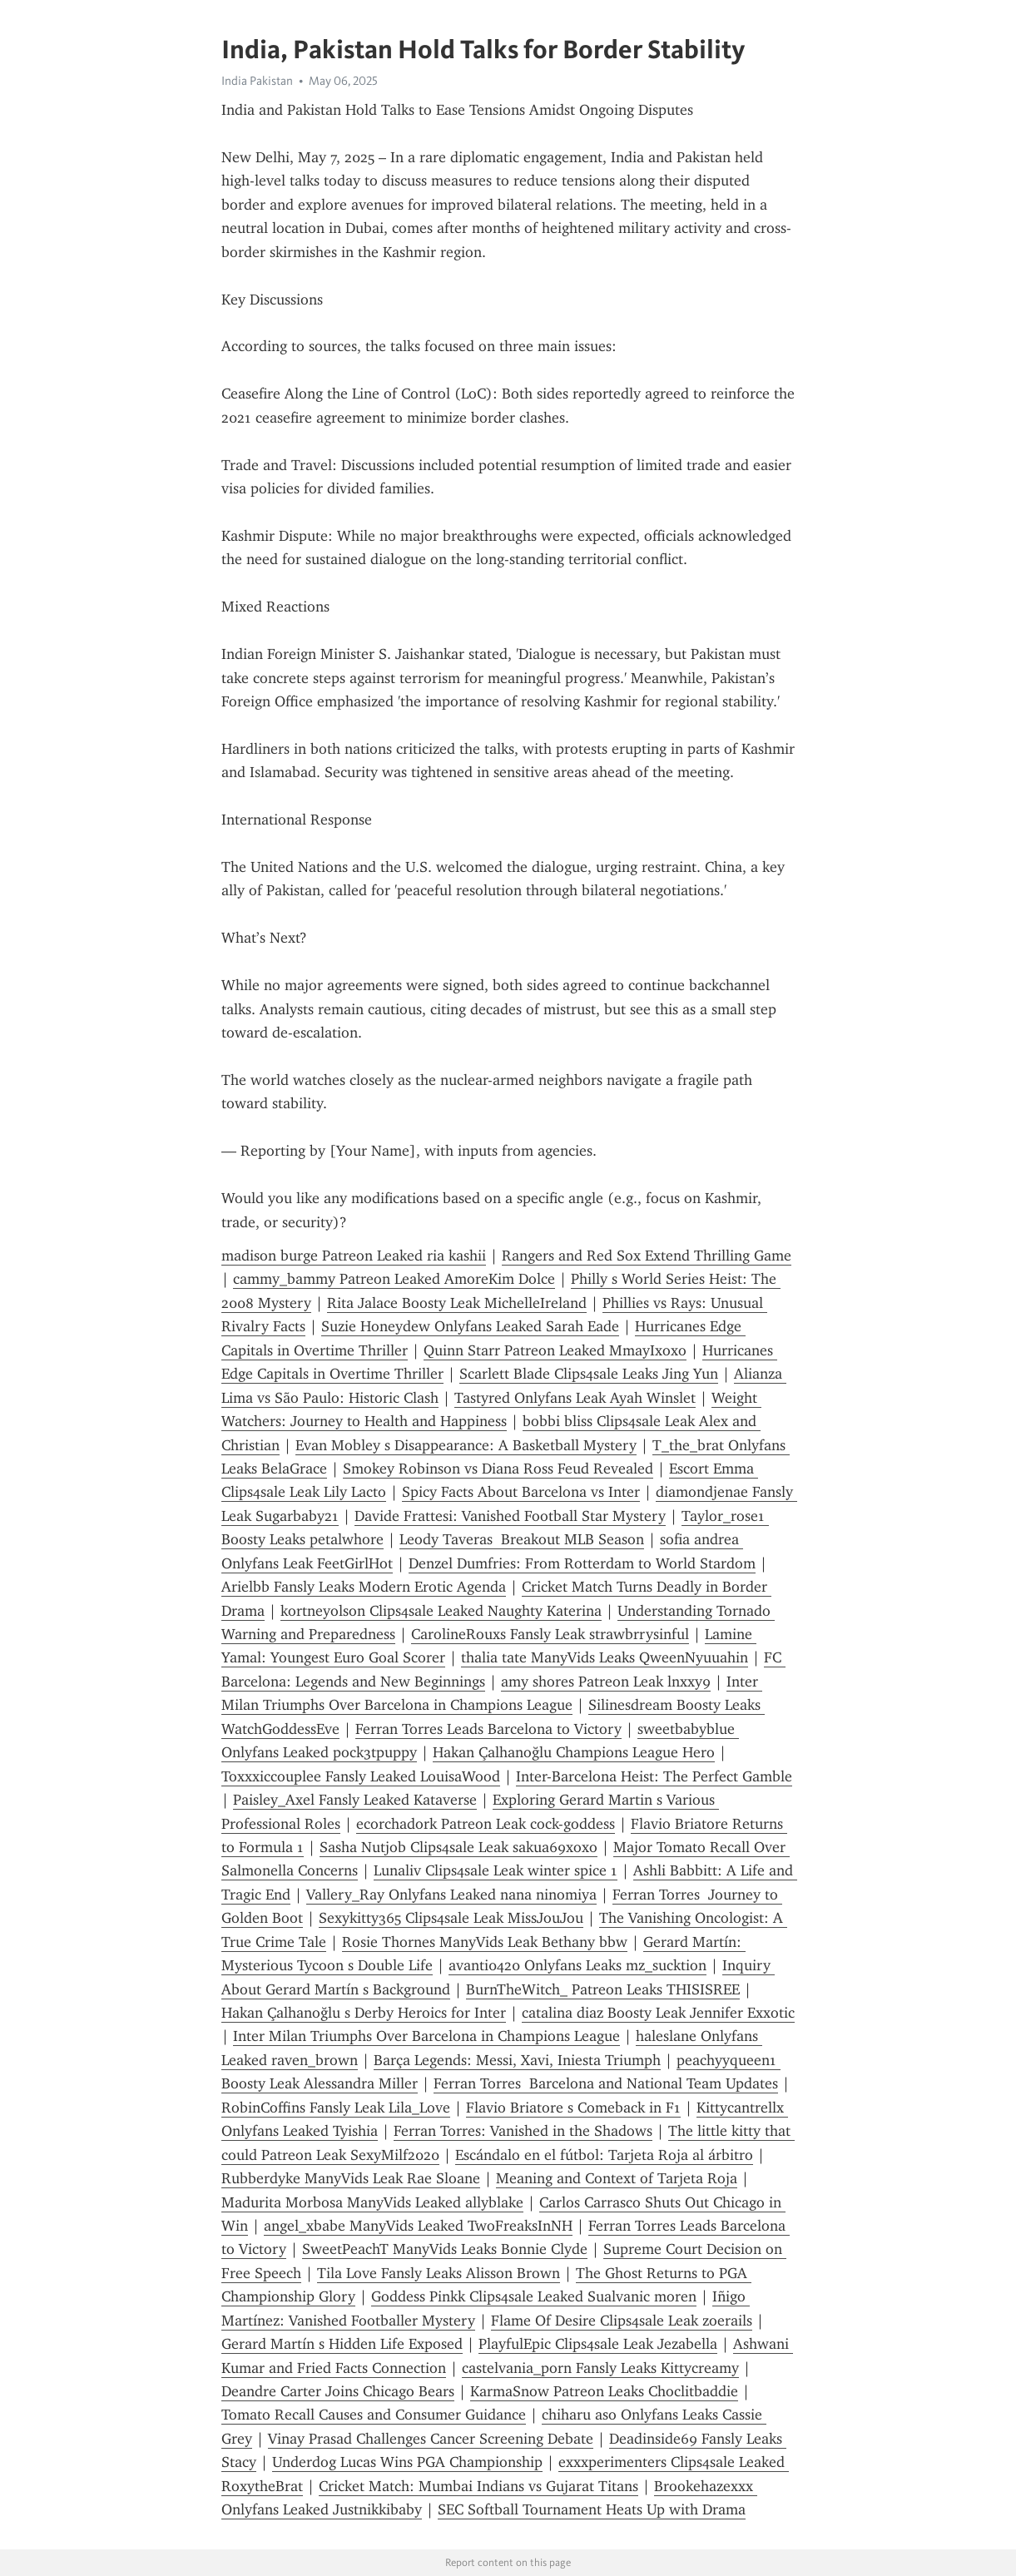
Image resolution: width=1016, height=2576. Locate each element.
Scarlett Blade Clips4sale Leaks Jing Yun (588, 1374)
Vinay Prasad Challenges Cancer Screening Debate (430, 2439)
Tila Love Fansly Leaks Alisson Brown (438, 2273)
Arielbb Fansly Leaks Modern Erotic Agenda (363, 1587)
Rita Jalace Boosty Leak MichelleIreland (457, 1303)
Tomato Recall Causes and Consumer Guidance (373, 2414)
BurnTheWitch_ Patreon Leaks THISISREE (603, 1989)
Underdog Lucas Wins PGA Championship (407, 2462)
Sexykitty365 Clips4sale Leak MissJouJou (451, 1918)
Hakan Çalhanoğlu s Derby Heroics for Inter (363, 2013)
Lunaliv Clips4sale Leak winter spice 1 (495, 1870)
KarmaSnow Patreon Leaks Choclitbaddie (604, 2391)
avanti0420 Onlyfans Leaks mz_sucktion (577, 1965)
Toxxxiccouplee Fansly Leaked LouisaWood (360, 1776)
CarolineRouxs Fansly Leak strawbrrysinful (550, 1634)
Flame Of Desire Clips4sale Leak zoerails (621, 2320)
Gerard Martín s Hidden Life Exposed (342, 2344)
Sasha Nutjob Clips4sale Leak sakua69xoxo (458, 1847)
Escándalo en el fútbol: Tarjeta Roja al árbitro (604, 2155)
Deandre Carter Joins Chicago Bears (337, 2391)
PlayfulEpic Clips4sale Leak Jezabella (597, 2344)
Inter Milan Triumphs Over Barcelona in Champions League (426, 2036)
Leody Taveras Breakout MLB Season (521, 1539)
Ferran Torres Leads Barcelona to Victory (488, 1729)
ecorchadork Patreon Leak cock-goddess (485, 1824)
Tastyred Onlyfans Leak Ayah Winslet (575, 1398)
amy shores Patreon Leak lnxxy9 (606, 1681)
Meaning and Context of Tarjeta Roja (616, 2178)
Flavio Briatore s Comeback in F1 (573, 2107)
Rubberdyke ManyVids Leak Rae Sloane (350, 2178)
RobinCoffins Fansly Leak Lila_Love (335, 2107)
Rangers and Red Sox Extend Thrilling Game (646, 1255)
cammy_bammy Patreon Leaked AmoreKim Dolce (394, 1279)
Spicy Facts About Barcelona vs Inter (521, 1492)
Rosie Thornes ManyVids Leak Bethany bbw (484, 1942)
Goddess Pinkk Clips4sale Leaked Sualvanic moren (533, 2296)
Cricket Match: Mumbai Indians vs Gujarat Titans (478, 2486)
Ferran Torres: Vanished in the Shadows (523, 2131)
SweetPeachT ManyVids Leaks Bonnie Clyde (444, 2249)
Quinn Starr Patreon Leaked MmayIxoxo (555, 1350)
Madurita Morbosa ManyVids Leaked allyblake (372, 2202)
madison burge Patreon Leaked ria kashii (353, 1255)
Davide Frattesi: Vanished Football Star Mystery (510, 1516)
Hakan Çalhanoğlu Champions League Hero (574, 1752)
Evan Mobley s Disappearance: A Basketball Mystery (466, 1445)
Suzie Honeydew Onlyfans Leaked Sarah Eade (470, 1326)
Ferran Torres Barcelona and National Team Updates (606, 2083)
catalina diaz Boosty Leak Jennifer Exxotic (658, 2013)
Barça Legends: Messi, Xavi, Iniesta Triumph (517, 2060)
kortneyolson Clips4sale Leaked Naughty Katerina (441, 1611)
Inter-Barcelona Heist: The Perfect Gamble (654, 1776)
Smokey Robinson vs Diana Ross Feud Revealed (498, 1468)
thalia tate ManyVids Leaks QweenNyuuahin (604, 1657)
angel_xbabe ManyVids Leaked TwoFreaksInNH (418, 2226)
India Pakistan (257, 80)
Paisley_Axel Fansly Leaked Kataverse (355, 1800)
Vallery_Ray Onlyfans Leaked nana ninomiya (451, 1894)
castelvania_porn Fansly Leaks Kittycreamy (600, 2368)
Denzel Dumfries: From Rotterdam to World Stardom (582, 1563)
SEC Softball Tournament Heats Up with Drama (592, 2509)
